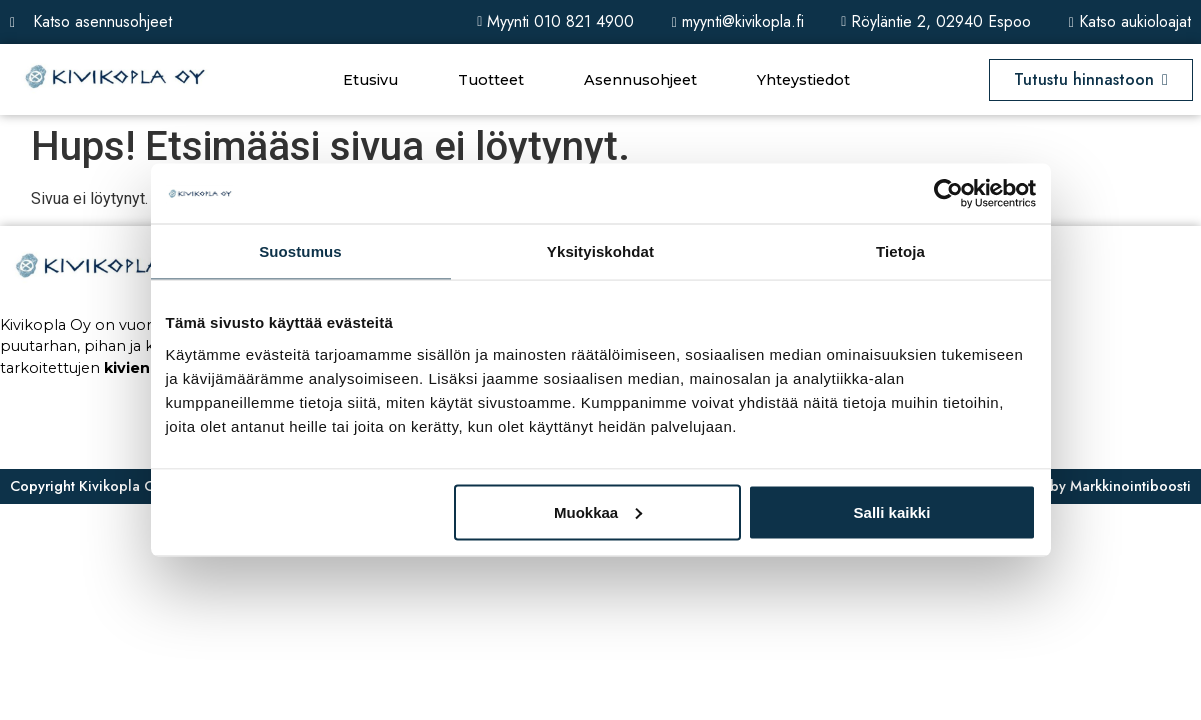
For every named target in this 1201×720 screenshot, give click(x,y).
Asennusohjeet (640, 80)
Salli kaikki (892, 511)
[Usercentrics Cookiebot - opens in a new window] (948, 194)
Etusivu (370, 80)
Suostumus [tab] (300, 251)
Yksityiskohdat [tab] (600, 251)
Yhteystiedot (803, 80)
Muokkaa (598, 511)
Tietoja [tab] (900, 251)
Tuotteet (491, 80)
